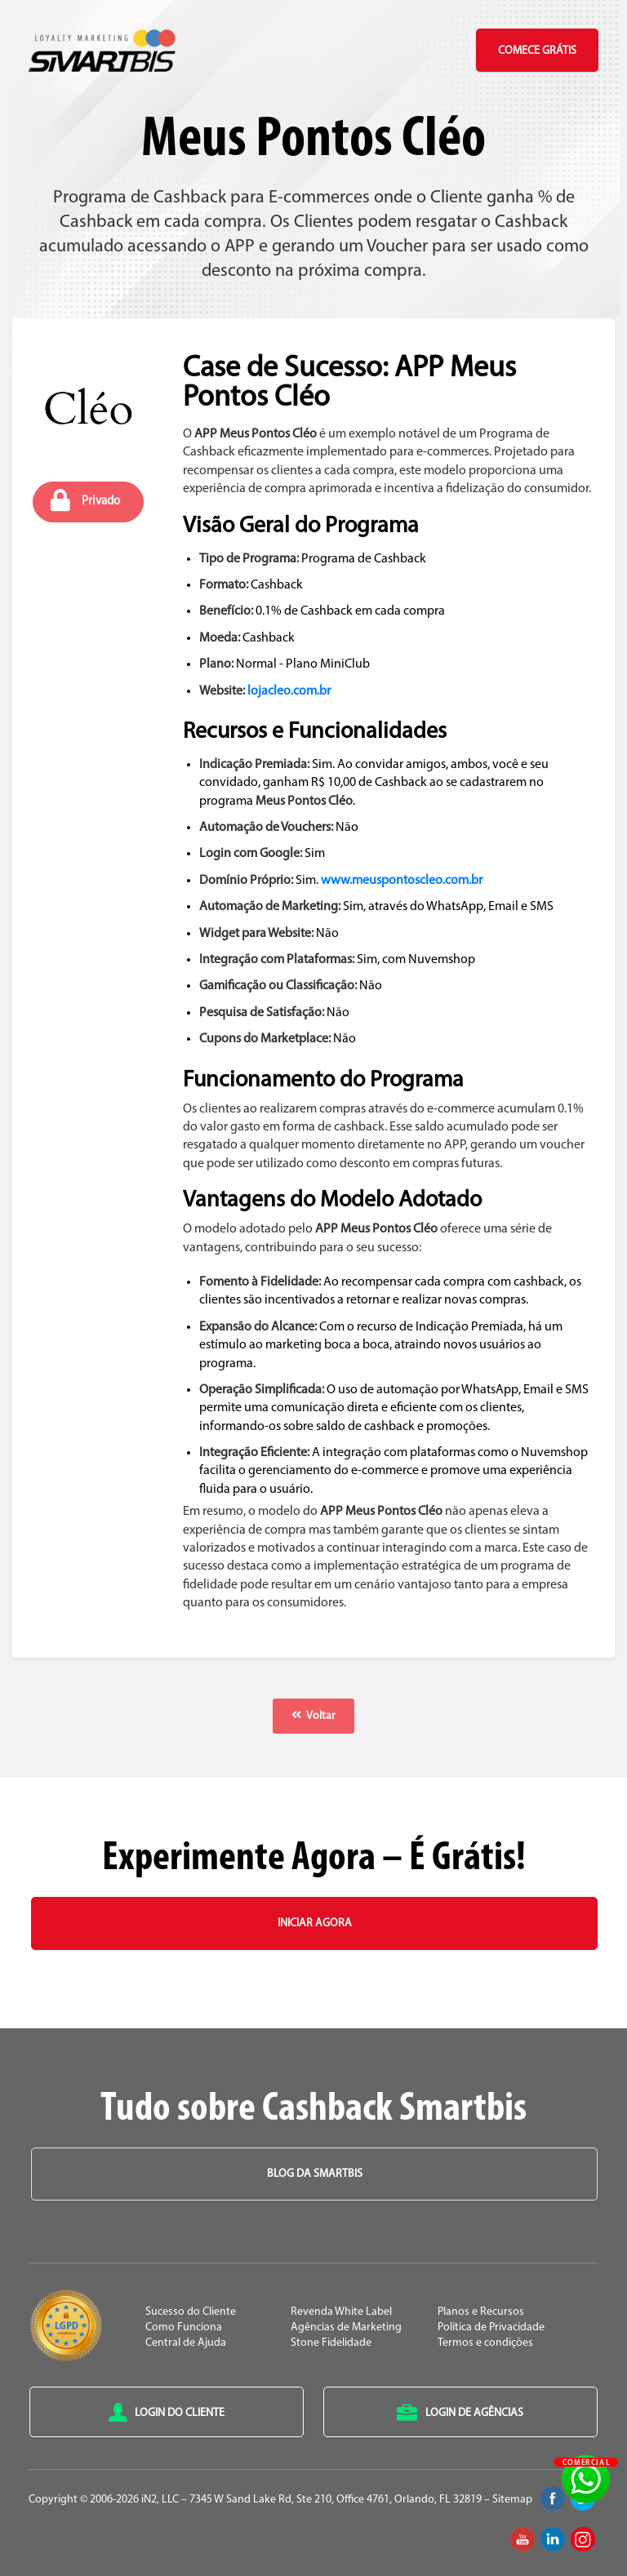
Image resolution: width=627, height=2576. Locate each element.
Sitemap (512, 2500)
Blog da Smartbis (314, 2174)
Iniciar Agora (315, 1923)
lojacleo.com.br (289, 691)
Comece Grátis (537, 51)
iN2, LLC (160, 2500)
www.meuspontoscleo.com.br (401, 880)
